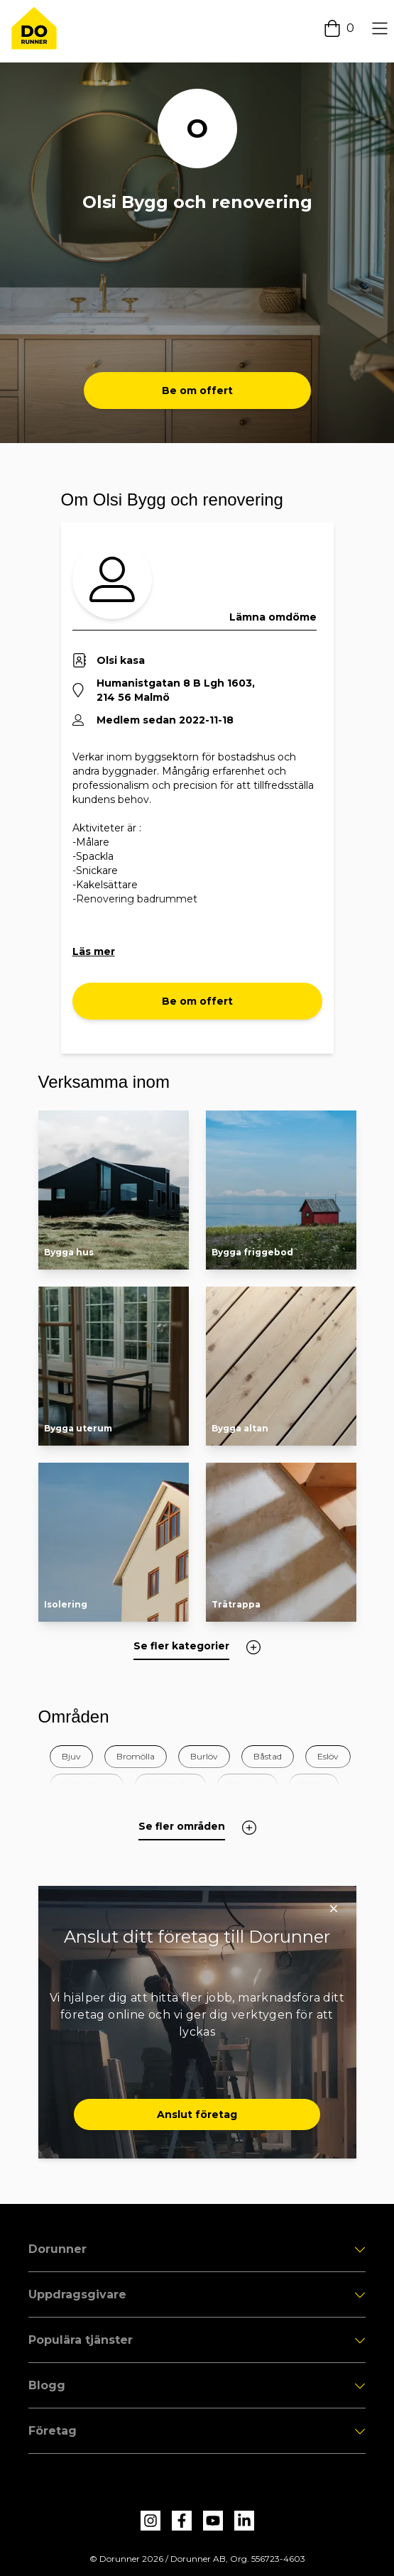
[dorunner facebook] (182, 2521)
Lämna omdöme (273, 617)
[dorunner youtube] (213, 2521)
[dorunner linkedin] (244, 2521)
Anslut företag (197, 2114)
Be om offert (197, 390)
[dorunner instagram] (150, 2521)
